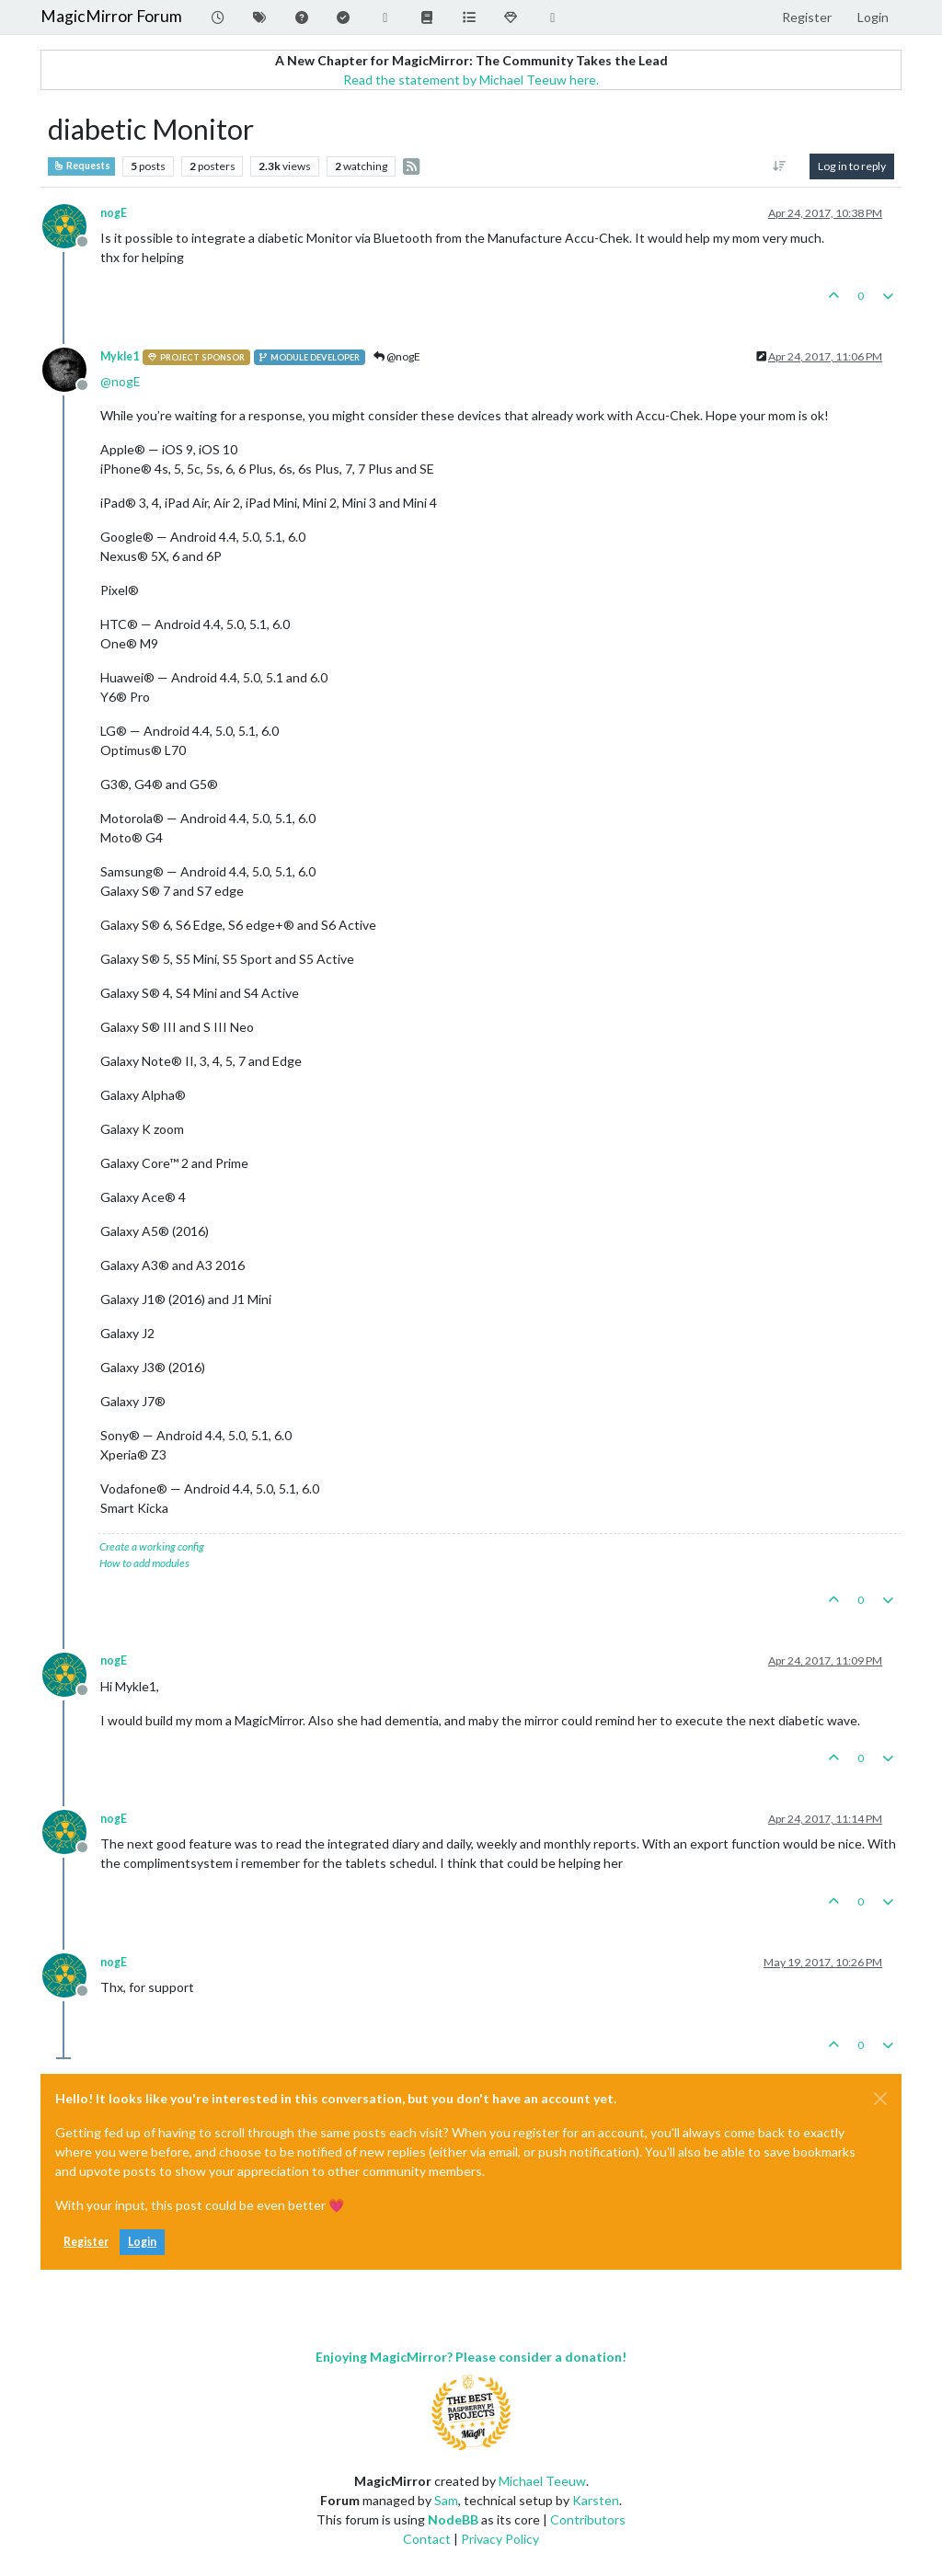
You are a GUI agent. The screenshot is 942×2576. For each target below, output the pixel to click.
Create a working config (151, 1546)
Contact (427, 2539)
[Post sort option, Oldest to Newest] (779, 166)
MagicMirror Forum (111, 16)
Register (86, 2242)
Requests (81, 165)
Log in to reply (852, 166)
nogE (113, 213)
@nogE (396, 356)
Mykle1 (119, 356)
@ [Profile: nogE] (120, 381)
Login (142, 2242)
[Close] (880, 2099)
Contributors (588, 2519)
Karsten (595, 2500)
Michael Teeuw (542, 2481)
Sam (446, 2500)
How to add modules (144, 1563)
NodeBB (453, 2519)
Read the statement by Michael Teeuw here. (471, 79)
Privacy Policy (500, 2539)
